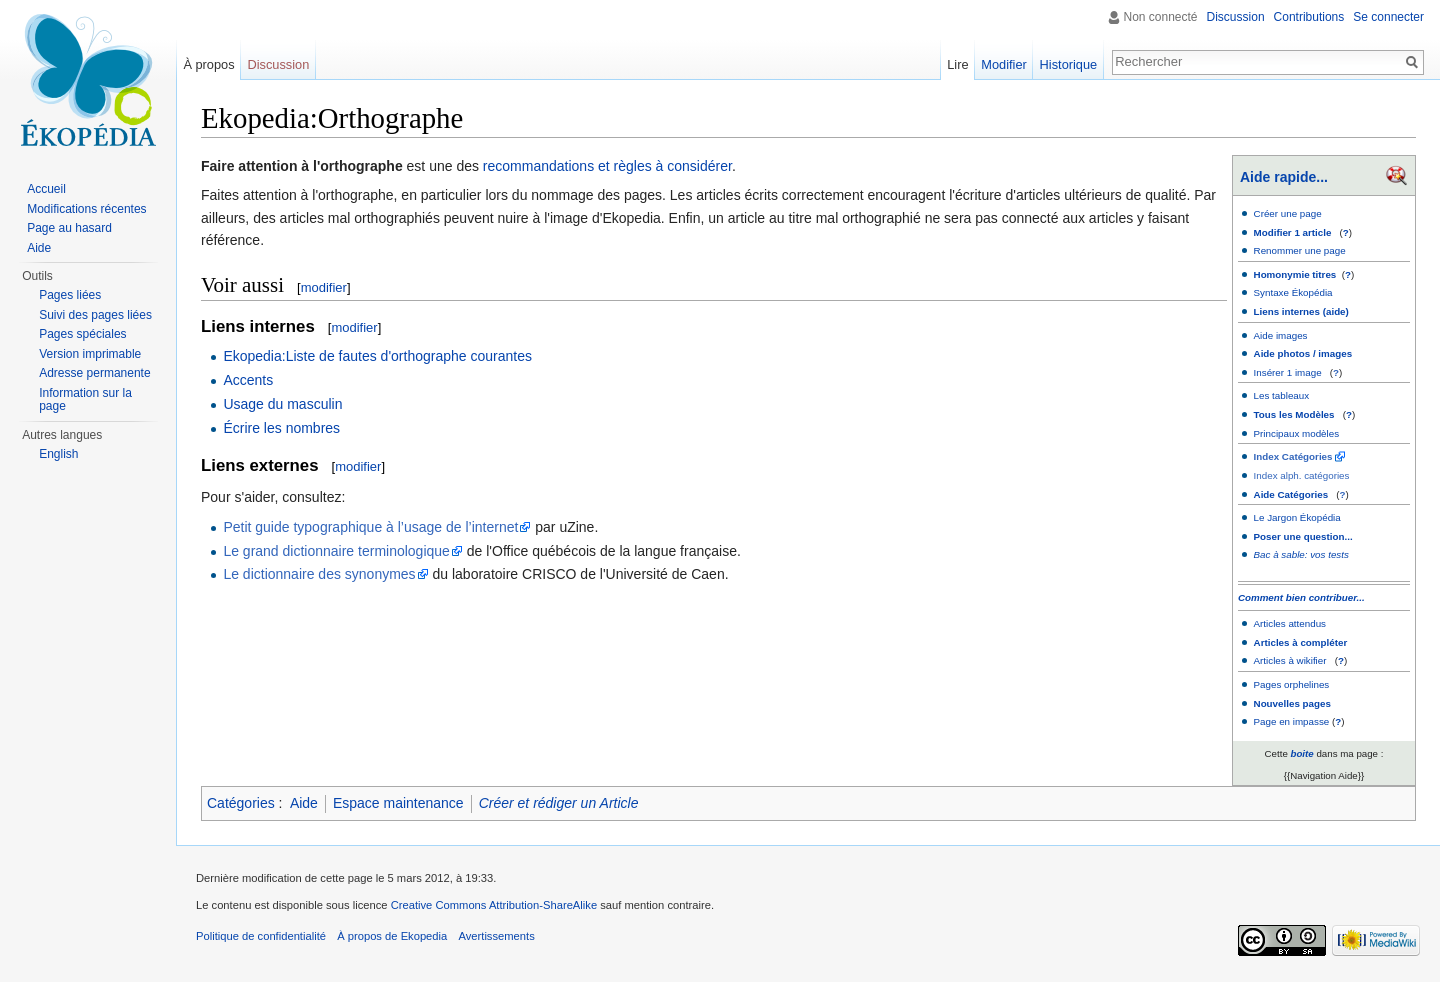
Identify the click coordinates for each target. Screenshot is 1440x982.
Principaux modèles (1297, 433)
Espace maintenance (398, 803)
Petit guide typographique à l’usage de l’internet (370, 527)
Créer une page (1288, 213)
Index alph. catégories (1302, 475)
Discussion (1236, 17)
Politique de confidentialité (261, 936)
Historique (1069, 64)
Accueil (46, 189)
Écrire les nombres (281, 428)
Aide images (1281, 335)
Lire (957, 64)
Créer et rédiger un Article (559, 803)
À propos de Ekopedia (392, 936)
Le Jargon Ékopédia (1297, 517)
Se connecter (1388, 17)
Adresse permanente (94, 373)
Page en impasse (1292, 721)
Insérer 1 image (1288, 372)
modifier (324, 287)
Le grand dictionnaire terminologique (336, 551)
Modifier (1004, 64)
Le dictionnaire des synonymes (319, 574)
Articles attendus (1290, 623)
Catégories (241, 803)
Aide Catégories (1291, 494)
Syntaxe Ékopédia (1293, 292)
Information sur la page (85, 400)
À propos (208, 64)
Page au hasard (69, 228)
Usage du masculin (282, 404)
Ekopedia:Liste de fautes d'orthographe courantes (377, 356)
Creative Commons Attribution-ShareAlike (494, 905)
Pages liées (70, 295)
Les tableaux (1282, 395)
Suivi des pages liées (95, 315)
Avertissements (496, 936)
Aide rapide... (1284, 177)
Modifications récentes (86, 209)
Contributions (1309, 17)
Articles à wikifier (1290, 660)
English (58, 454)
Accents (248, 380)
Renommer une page (1300, 250)
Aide (304, 803)
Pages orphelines (1292, 684)
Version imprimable (90, 354)
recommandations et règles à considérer (607, 166)
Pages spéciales (82, 334)
